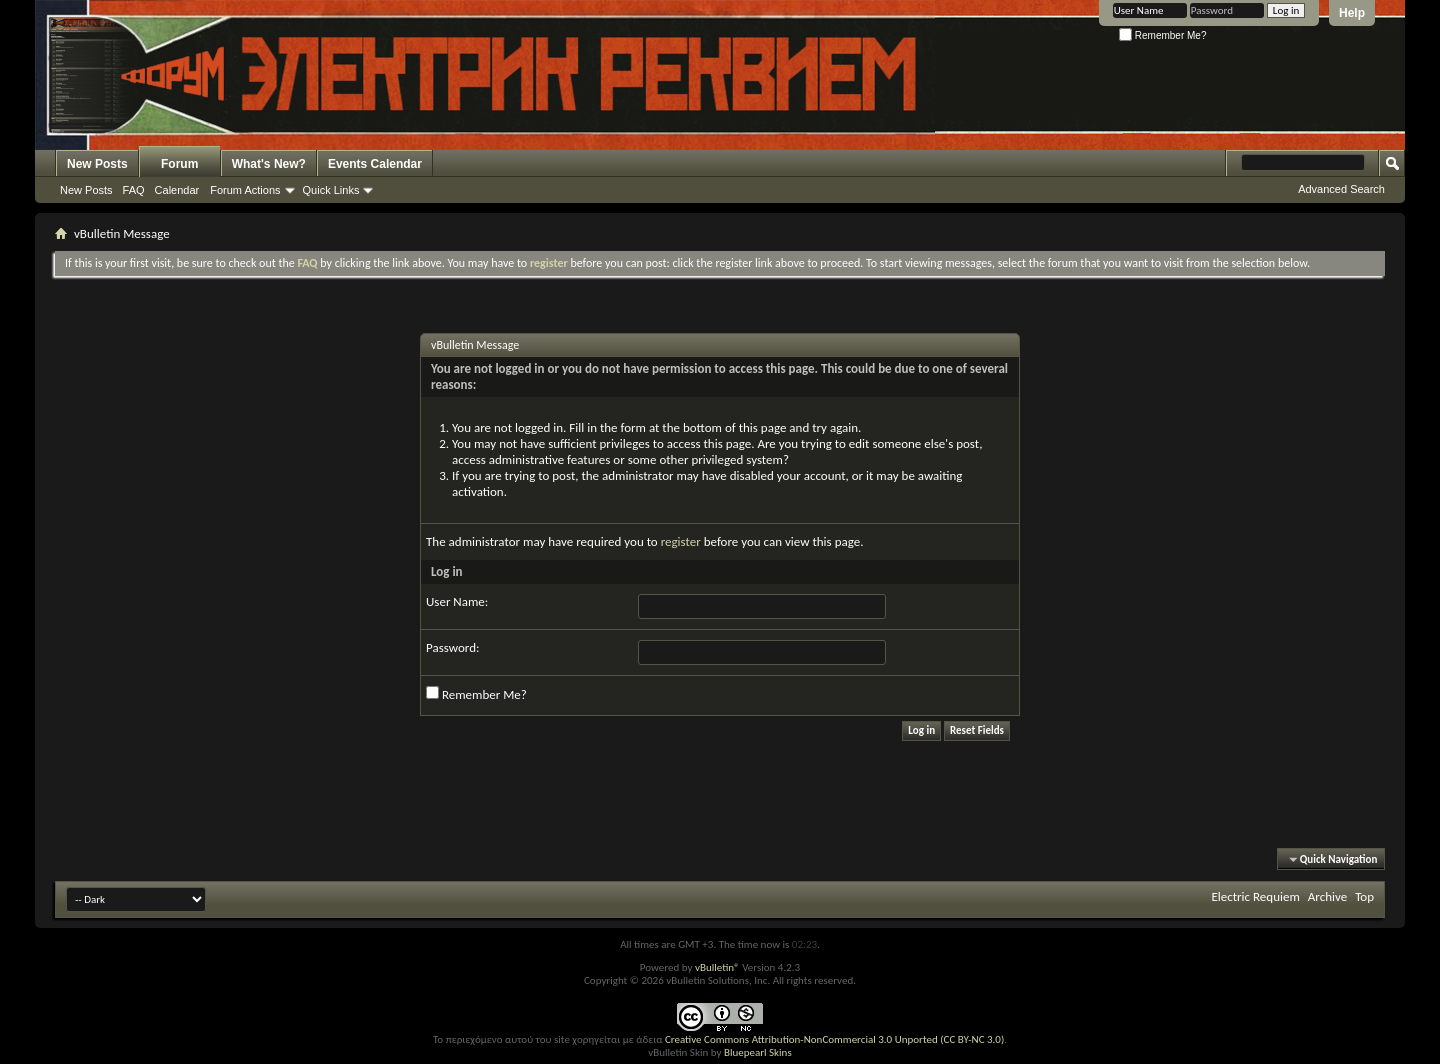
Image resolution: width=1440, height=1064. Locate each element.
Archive (1327, 896)
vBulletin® (717, 967)
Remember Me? (1162, 35)
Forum (179, 164)
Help (1352, 13)
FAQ (134, 190)
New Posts (97, 164)
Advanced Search (1341, 189)
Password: (452, 647)
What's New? (269, 164)
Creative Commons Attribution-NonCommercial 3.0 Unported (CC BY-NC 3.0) (834, 1039)
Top (1364, 896)
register (681, 541)
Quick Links (331, 190)
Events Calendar (375, 164)
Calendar (177, 190)
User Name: (457, 601)
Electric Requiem (1255, 896)
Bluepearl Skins (758, 1052)
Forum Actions (245, 190)
